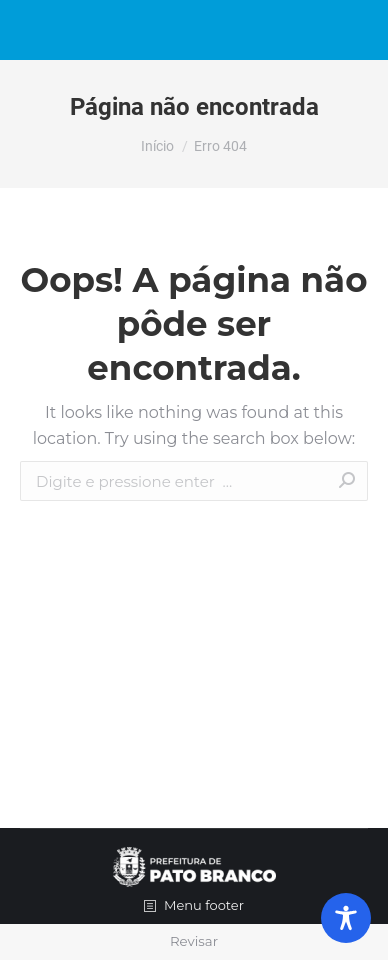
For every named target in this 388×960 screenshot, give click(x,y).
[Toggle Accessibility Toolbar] (346, 918)
